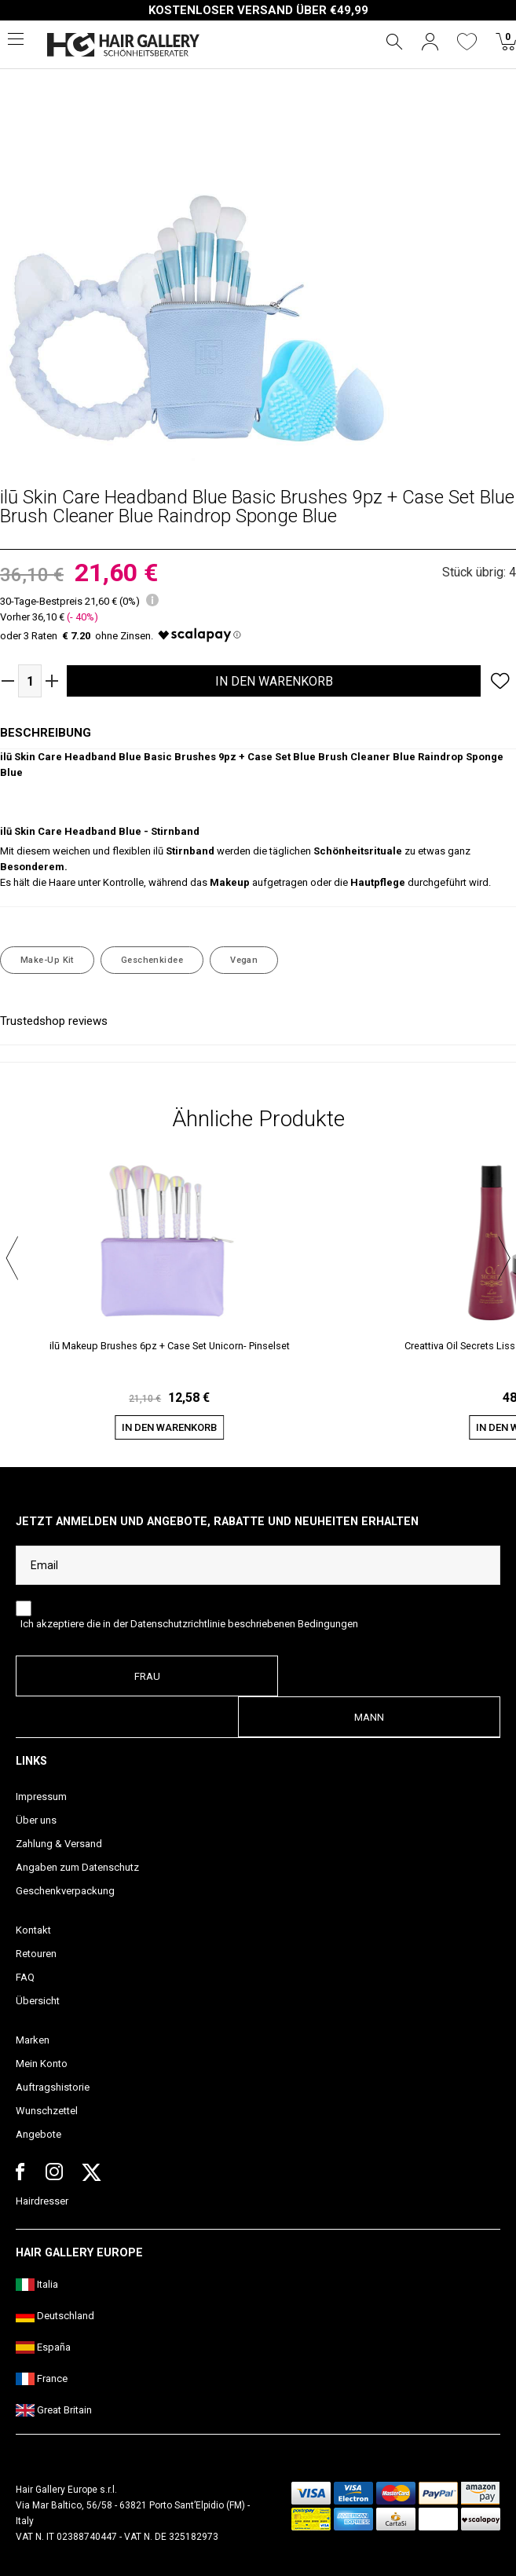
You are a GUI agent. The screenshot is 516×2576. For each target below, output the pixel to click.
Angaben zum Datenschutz (77, 1867)
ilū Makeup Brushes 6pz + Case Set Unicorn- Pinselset (169, 1346)
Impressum (41, 1796)
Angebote (38, 2134)
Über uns (36, 1820)
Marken (32, 2040)
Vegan (244, 960)
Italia (37, 2284)
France (42, 2378)
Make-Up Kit (47, 960)
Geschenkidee (152, 960)
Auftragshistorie (53, 2087)
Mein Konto (42, 2063)
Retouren (36, 1953)
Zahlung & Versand (59, 1844)
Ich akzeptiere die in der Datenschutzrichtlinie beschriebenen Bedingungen (189, 1624)
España (43, 2347)
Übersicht (38, 2001)
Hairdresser (42, 2201)
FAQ (25, 1977)
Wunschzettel (47, 2111)
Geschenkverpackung (65, 1891)
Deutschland (55, 2316)
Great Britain (54, 2410)
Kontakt (33, 1930)
